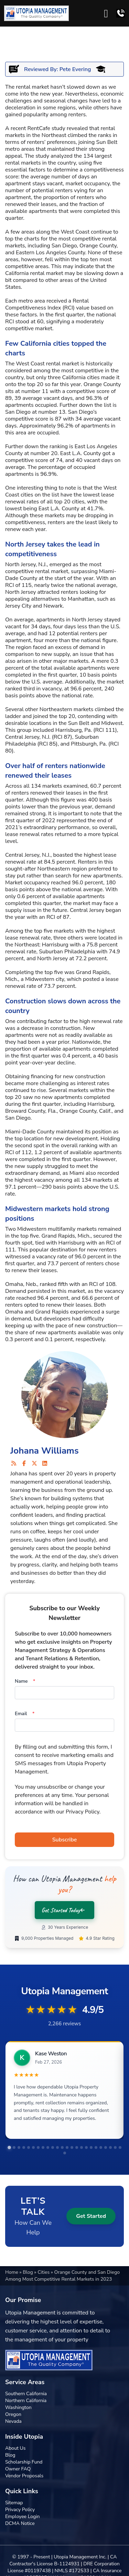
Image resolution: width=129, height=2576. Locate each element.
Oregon (13, 2414)
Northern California (25, 2400)
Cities (44, 2272)
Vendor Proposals (24, 2475)
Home (12, 2272)
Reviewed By (40, 69)
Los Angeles (51, 252)
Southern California (26, 2393)
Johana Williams (44, 1451)
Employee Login (22, 2516)
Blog (28, 2272)
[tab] (9, 2147)
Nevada (13, 2421)
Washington (18, 2407)
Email (24, 1713)
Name (25, 1681)
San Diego (64, 245)
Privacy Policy (20, 2509)
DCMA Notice (20, 2523)
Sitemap (14, 2502)
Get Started (91, 2216)
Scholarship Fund (24, 2462)
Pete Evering (75, 69)
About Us (15, 2448)
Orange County (102, 384)
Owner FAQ (18, 2469)
